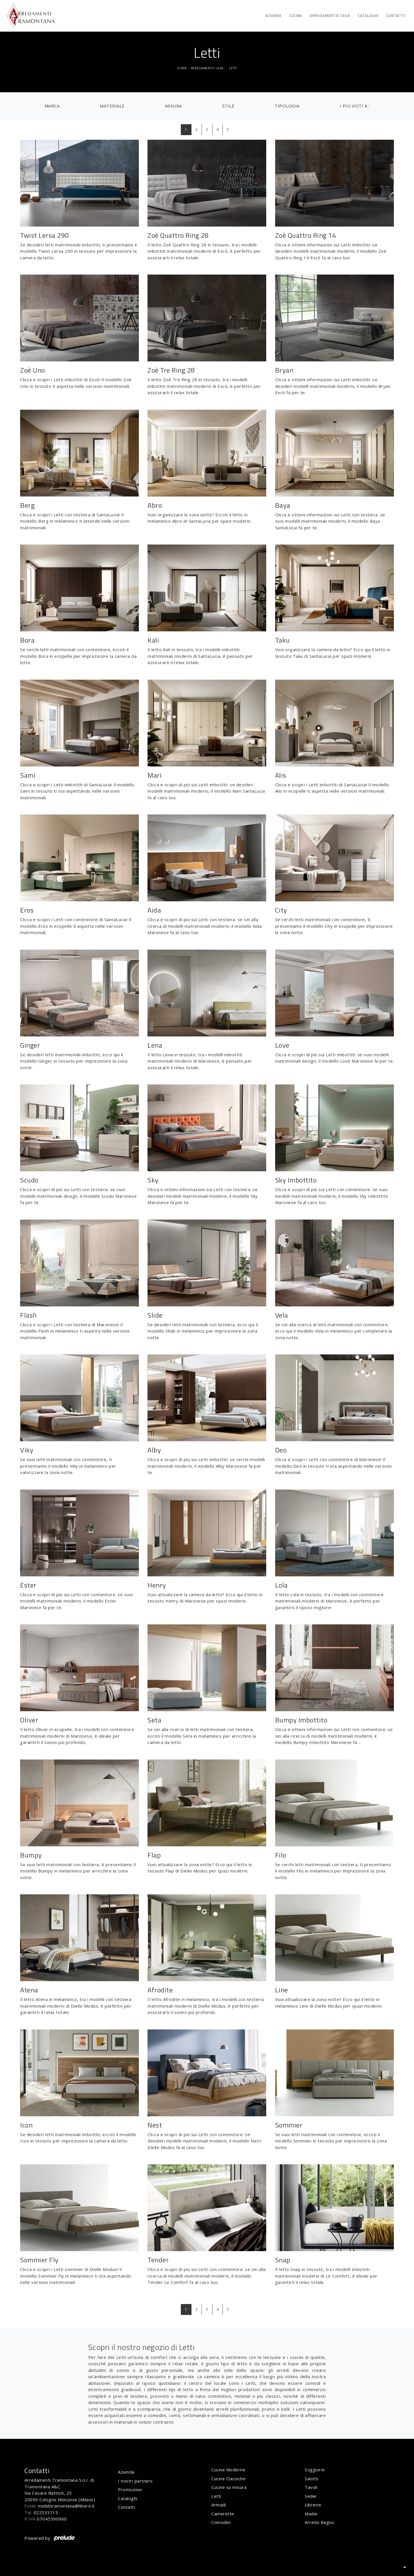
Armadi (218, 2505)
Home (182, 68)
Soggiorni (315, 2469)
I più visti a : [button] (355, 106)
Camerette (222, 2513)
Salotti (311, 2478)
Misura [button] (173, 106)
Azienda (273, 15)
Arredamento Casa (330, 15)
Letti (233, 68)
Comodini (221, 2522)
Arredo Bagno (319, 2522)
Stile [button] (228, 106)
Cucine (295, 15)
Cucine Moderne (228, 2469)
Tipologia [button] (287, 106)
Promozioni (130, 2489)
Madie (311, 2513)
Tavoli (311, 2487)
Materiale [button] (112, 106)
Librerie (313, 2505)
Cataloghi (368, 15)
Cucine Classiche (228, 2478)
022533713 (46, 2512)
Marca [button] (52, 106)
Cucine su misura (228, 2487)
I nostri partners (135, 2481)
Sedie (311, 2496)
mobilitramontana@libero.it (66, 2506)
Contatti (396, 15)
